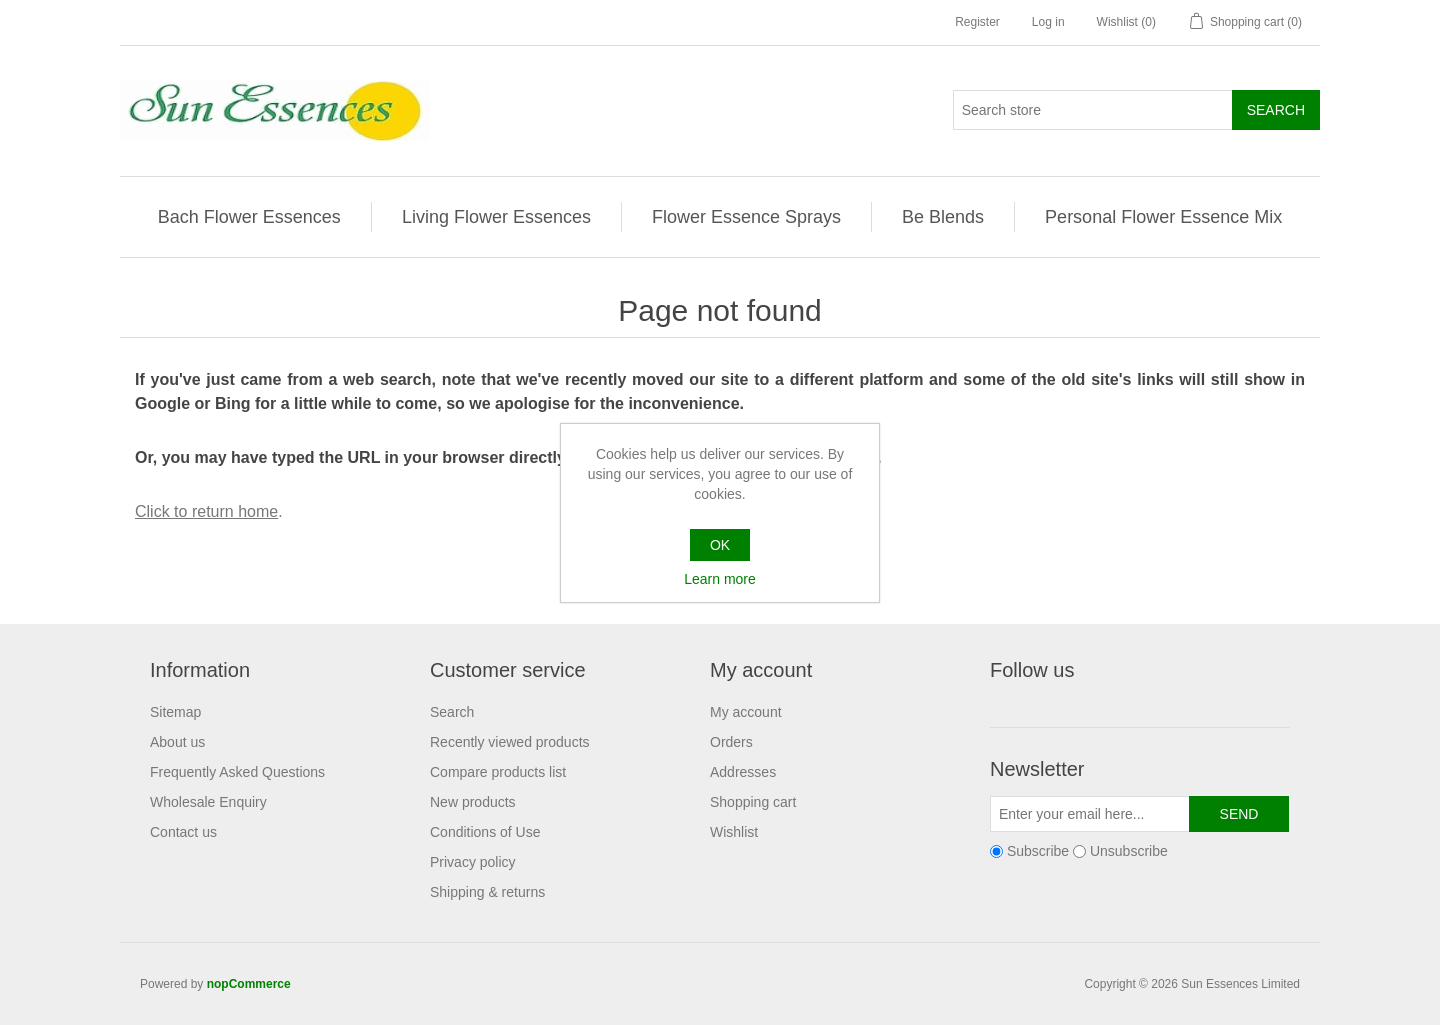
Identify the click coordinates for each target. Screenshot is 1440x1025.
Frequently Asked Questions (237, 772)
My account (746, 712)
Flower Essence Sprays (746, 217)
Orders (731, 742)
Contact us (183, 832)
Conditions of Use (485, 832)
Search (452, 712)
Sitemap (175, 712)
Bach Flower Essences (249, 217)
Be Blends (943, 217)
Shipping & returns (487, 892)
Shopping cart (753, 802)
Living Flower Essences (496, 217)
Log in (1048, 22)
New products (473, 802)
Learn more (720, 579)
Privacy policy (473, 862)
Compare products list (498, 772)
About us (177, 742)
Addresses (743, 772)
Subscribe (1038, 851)
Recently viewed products (510, 742)
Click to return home (206, 511)
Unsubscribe (1129, 851)
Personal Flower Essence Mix (1163, 217)
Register (977, 22)
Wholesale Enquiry (208, 802)
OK (720, 545)
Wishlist (734, 832)
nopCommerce (249, 984)
